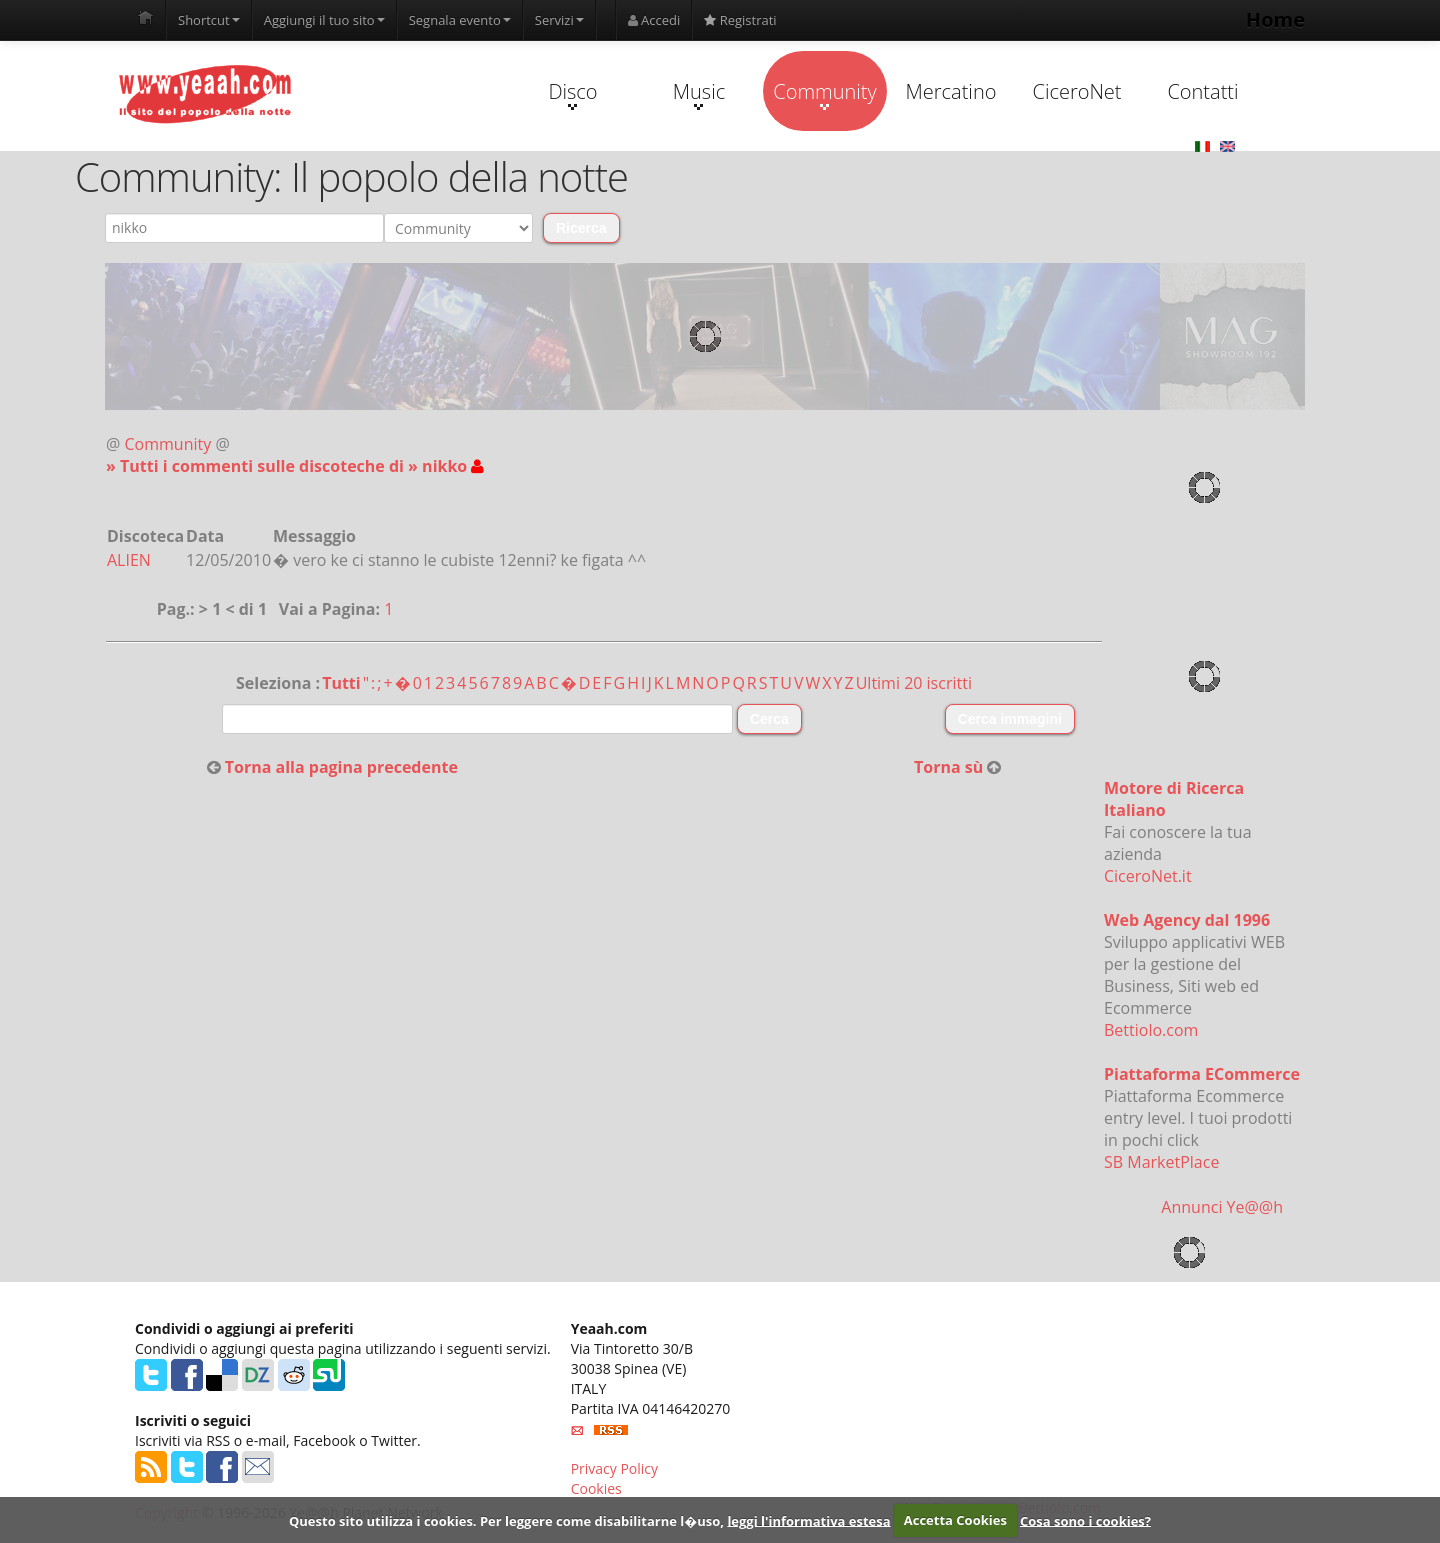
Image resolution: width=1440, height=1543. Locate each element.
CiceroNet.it (1148, 876)
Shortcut (209, 20)
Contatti (1202, 91)
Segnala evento (460, 20)
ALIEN (129, 560)
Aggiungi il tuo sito (324, 20)
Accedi (654, 20)
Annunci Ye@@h (1222, 1207)
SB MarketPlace (1161, 1162)
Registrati (740, 20)
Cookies (596, 1488)
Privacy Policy (614, 1468)
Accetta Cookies (955, 1520)
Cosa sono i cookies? (1085, 1520)
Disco (572, 94)
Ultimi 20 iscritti (914, 683)
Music (699, 94)
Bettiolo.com (1151, 1030)
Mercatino (951, 91)
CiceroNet (1076, 91)
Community (824, 94)
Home (1275, 19)
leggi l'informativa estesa (808, 1520)
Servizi (559, 20)
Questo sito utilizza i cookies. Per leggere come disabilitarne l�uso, (506, 1520)
